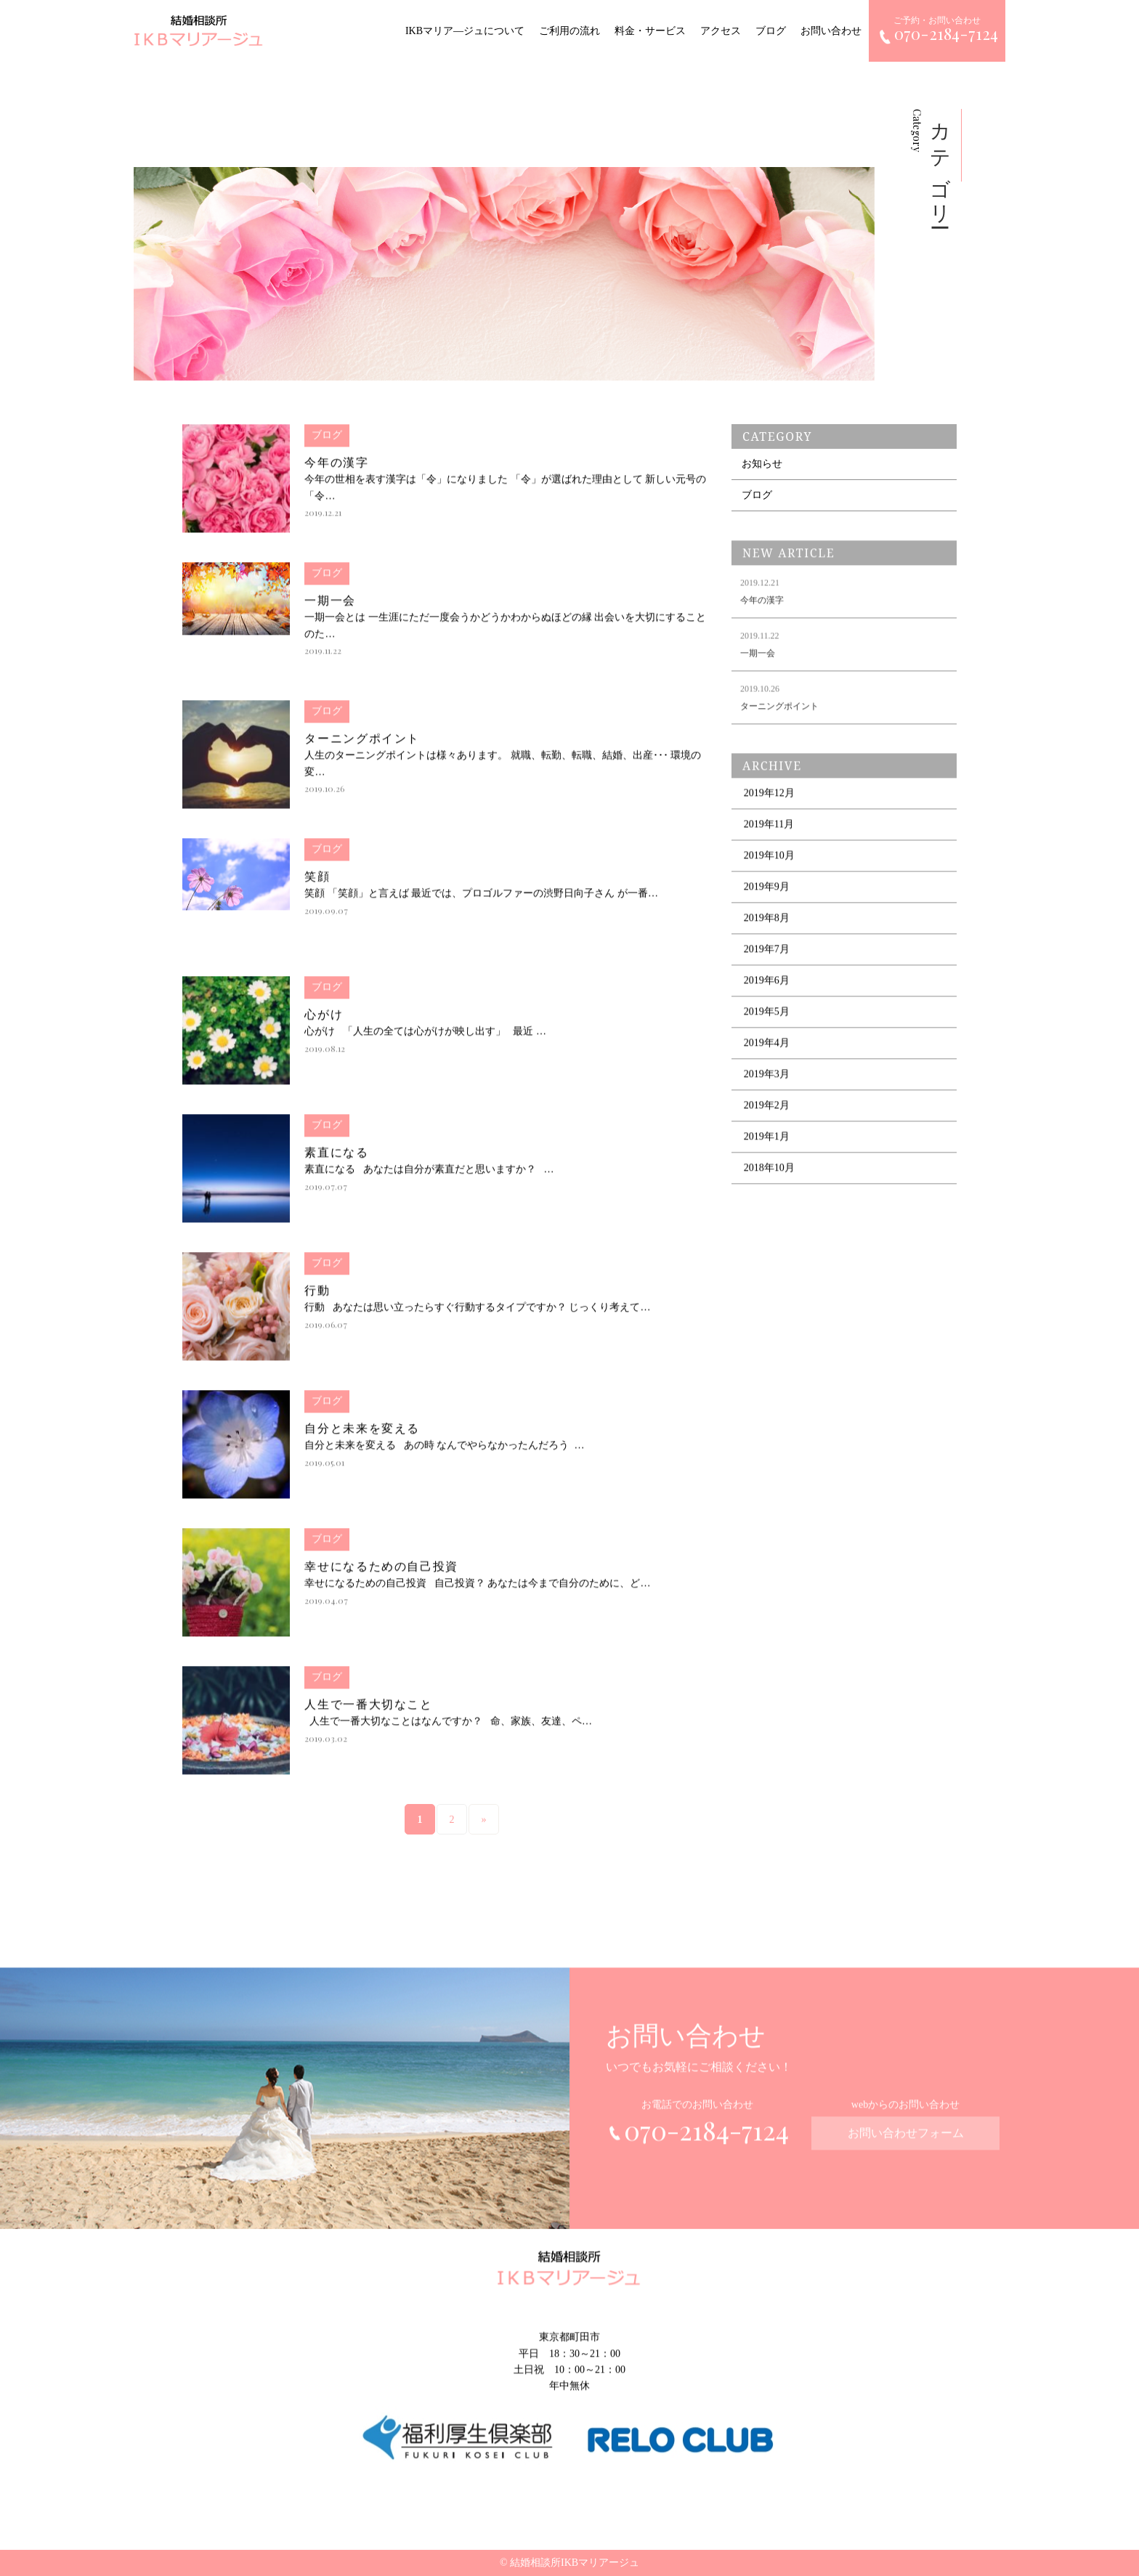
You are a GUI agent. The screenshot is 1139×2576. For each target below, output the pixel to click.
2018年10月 (769, 1178)
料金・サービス (650, 30)
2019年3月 (767, 1084)
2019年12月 (769, 803)
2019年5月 (767, 1022)
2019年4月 (767, 1053)
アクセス (720, 30)
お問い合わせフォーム (906, 2143)
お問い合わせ (831, 30)
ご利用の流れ (569, 30)
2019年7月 (767, 959)
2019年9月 (767, 897)
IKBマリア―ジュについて (464, 30)
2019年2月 (767, 1115)
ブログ (770, 30)
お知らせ (762, 463)
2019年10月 (769, 866)
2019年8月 (767, 928)
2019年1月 (767, 1147)
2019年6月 (767, 991)
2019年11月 (769, 834)
